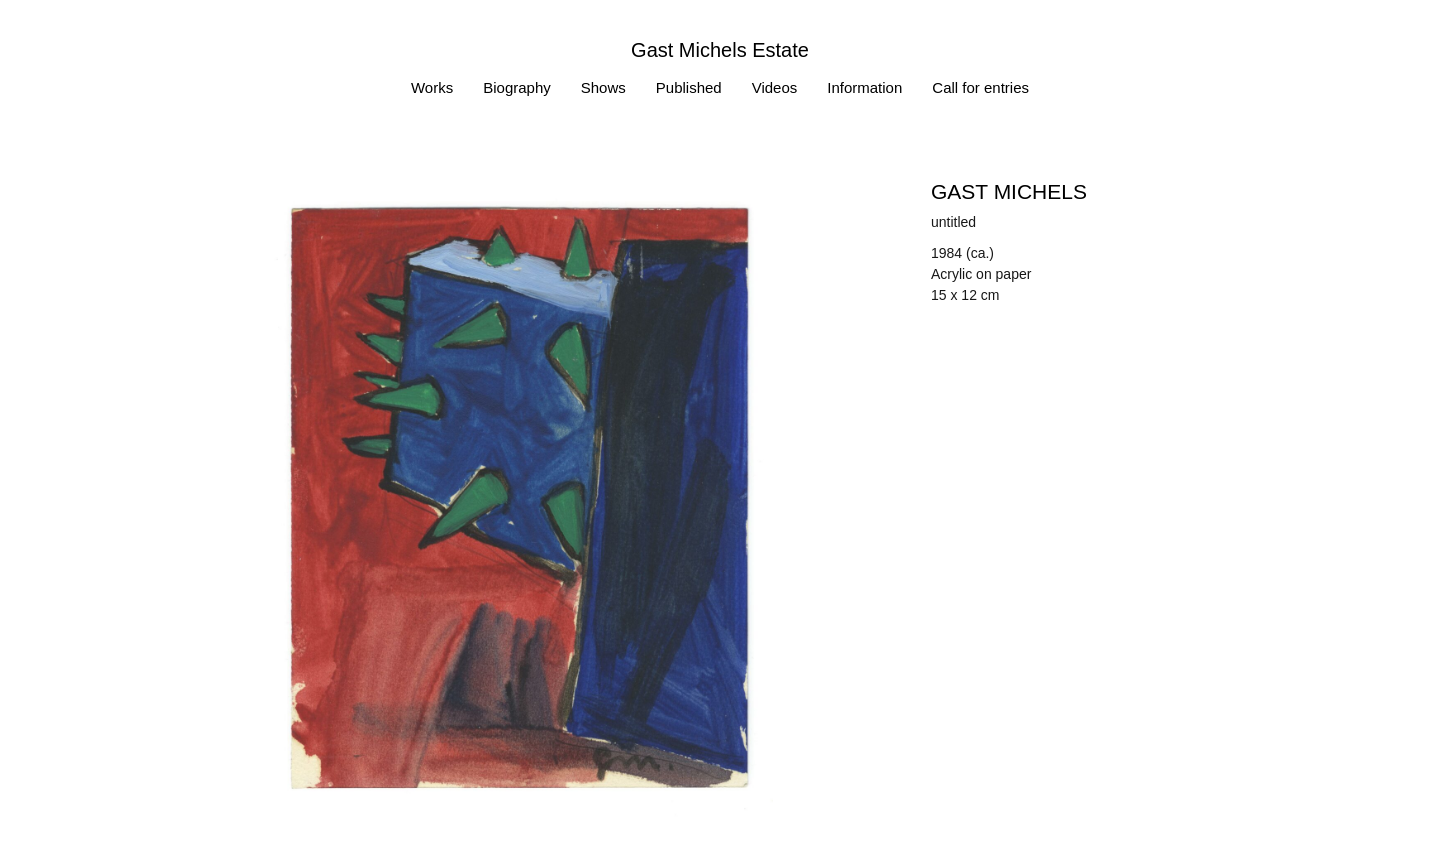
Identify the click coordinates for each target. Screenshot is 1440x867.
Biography (517, 87)
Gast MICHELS (1009, 191)
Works (432, 87)
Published (689, 87)
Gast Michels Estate (720, 50)
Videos (775, 87)
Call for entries (980, 87)
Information (864, 87)
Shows (603, 87)
